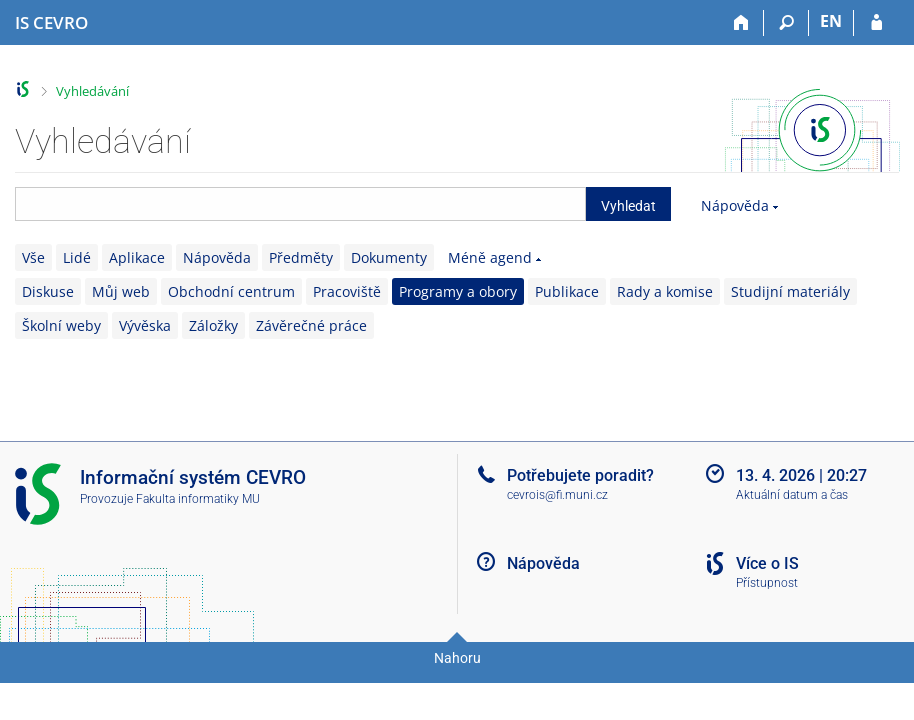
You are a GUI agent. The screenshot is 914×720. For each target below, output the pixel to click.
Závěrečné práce (311, 325)
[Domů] (741, 23)
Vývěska (145, 325)
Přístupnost (767, 583)
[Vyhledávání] (786, 23)
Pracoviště (347, 291)
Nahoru (457, 658)
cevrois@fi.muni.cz (557, 495)
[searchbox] (300, 204)
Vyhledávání (92, 91)
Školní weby (61, 325)
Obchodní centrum (231, 291)
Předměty (301, 257)
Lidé (77, 257)
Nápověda (735, 205)
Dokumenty (389, 257)
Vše (33, 257)
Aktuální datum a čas (792, 495)
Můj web (121, 291)
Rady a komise (665, 291)
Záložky (213, 325)
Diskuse (48, 291)
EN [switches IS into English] (831, 21)
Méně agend (490, 257)
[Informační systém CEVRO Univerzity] (51, 23)
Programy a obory (458, 291)
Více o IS (767, 563)
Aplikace (137, 257)
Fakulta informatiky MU (198, 499)
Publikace (567, 291)
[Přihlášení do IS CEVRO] (876, 23)
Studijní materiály (790, 291)
